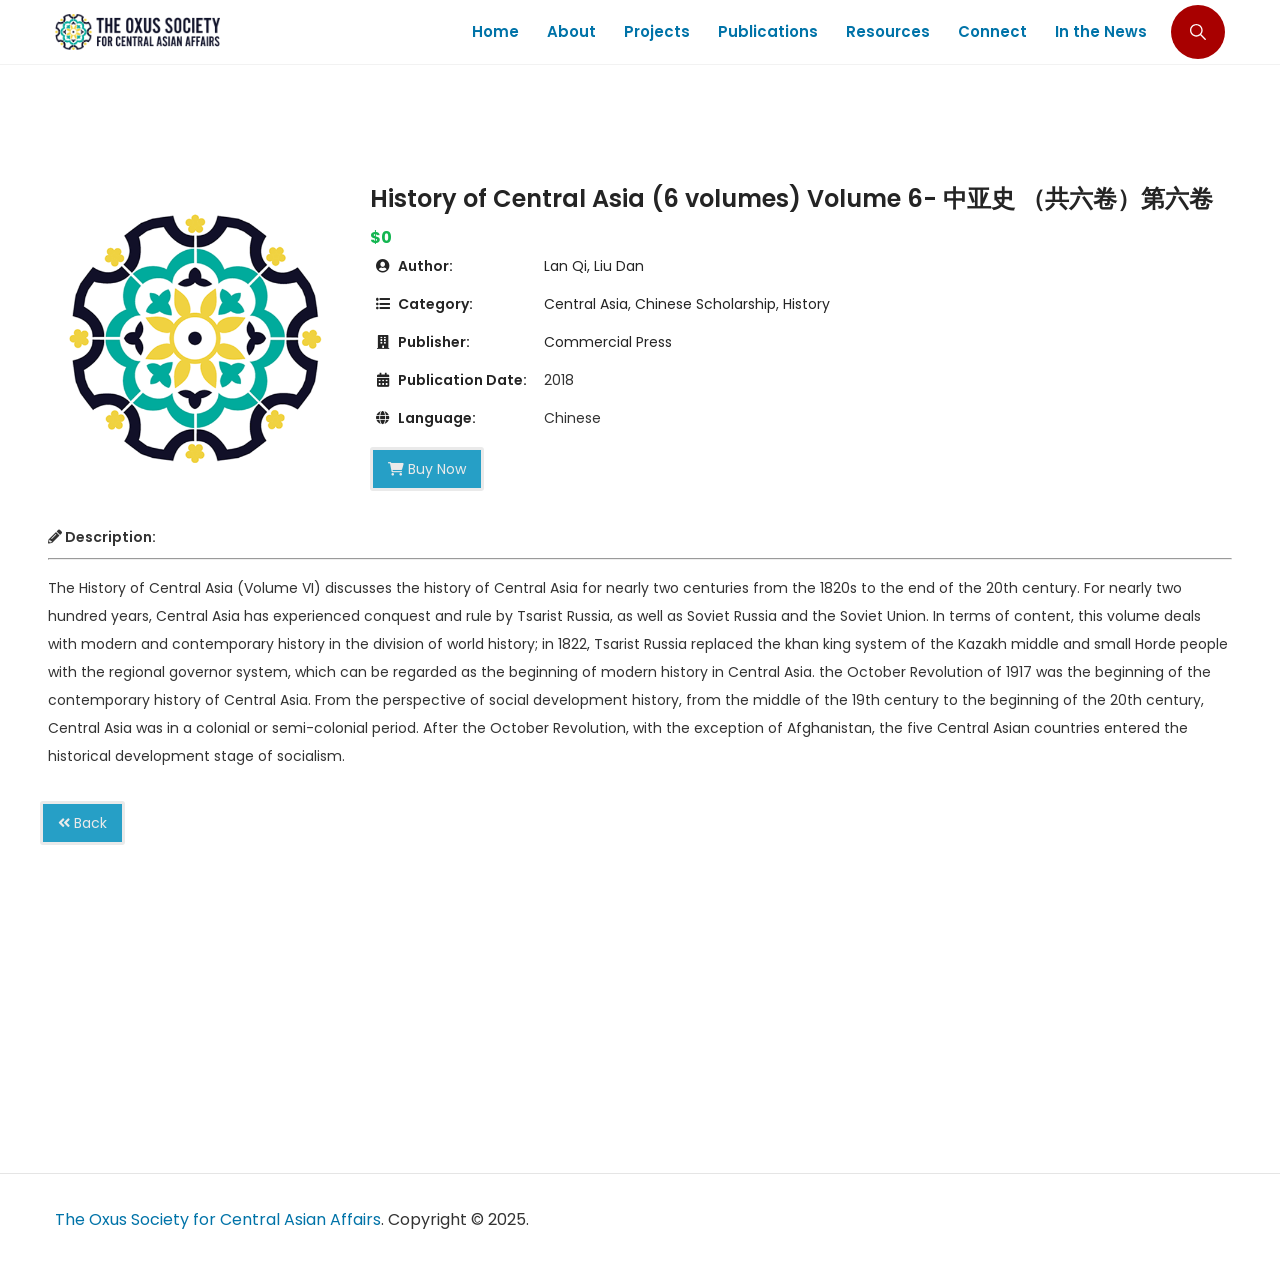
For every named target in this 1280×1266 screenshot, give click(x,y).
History (806, 304)
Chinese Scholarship (705, 304)
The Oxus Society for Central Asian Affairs (218, 1219)
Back (82, 823)
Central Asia (586, 304)
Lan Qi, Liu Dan (594, 266)
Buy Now (427, 469)
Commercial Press (608, 342)
